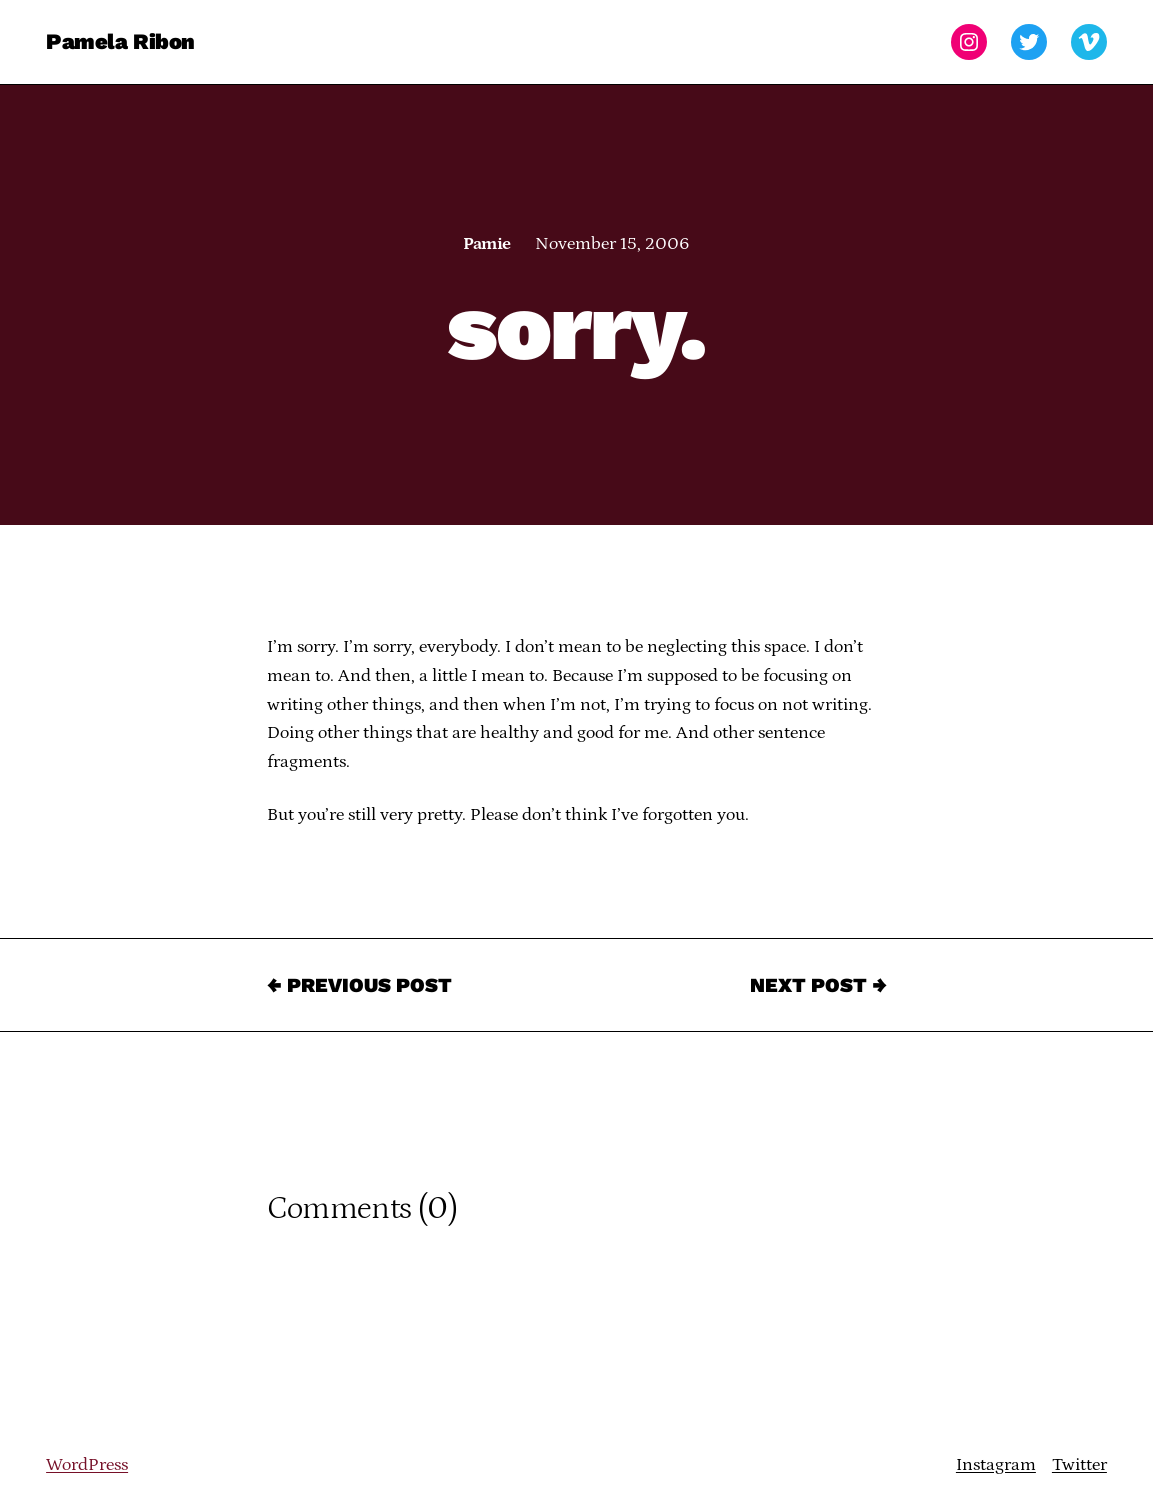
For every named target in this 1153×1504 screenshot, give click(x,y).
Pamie (486, 244)
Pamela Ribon (120, 41)
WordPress (87, 1465)
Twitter (1079, 1465)
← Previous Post (359, 985)
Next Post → (818, 985)
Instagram (996, 1465)
